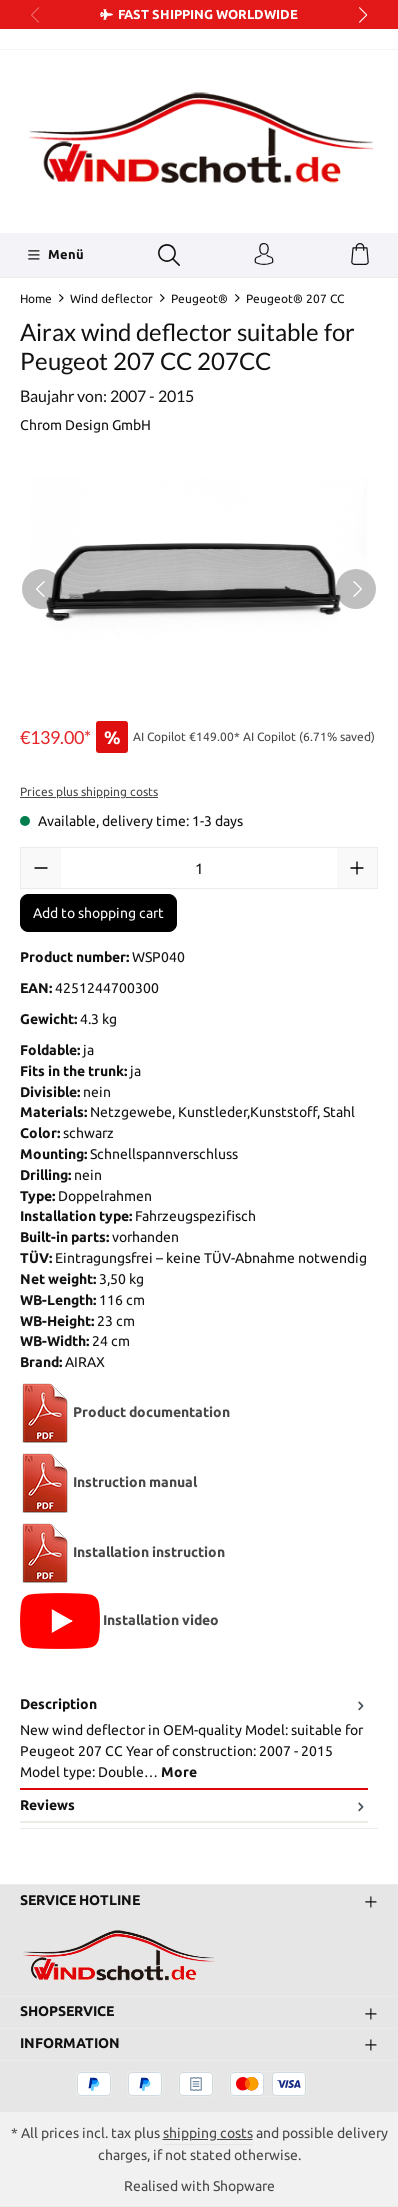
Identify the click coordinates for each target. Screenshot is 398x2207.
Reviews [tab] (194, 1805)
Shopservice (67, 2012)
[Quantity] (199, 868)
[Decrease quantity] (41, 868)
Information (70, 2044)
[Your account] (264, 255)
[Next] (356, 589)
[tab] (194, 1739)
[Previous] (42, 589)
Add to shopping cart (98, 913)
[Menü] (55, 255)
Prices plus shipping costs (89, 791)
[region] (199, 588)
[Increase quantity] (357, 868)
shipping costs (208, 2133)
